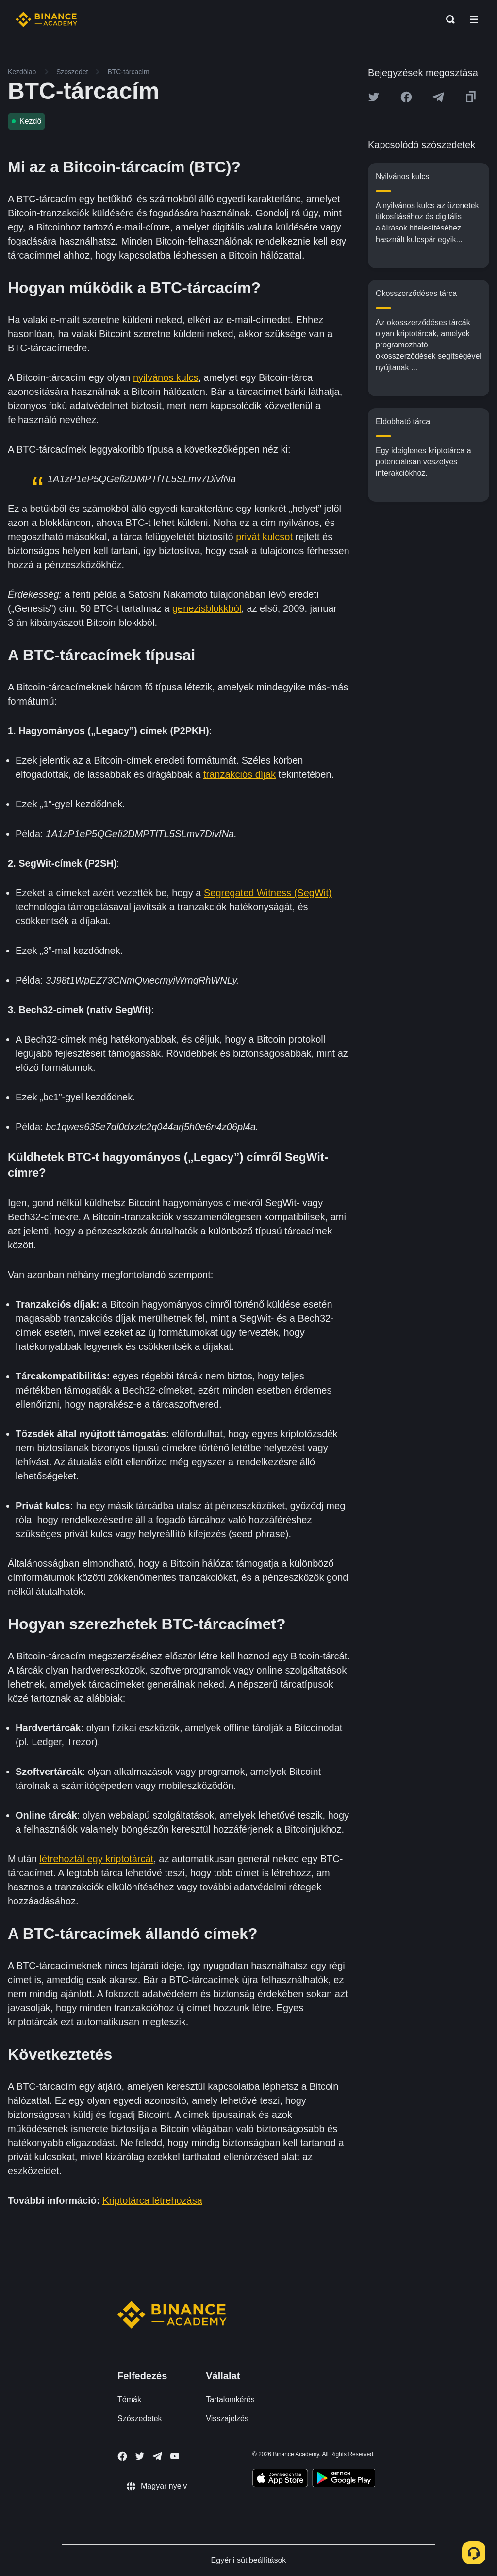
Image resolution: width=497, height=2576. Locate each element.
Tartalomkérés (230, 2400)
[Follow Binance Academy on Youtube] (175, 2456)
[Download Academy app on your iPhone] (280, 2479)
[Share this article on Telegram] (438, 97)
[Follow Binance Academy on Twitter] (140, 2456)
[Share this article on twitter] (374, 97)
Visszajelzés (227, 2418)
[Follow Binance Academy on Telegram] (157, 2456)
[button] (474, 19)
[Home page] (46, 19)
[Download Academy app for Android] (343, 2479)
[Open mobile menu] (473, 19)
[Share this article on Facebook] (406, 97)
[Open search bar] (447, 19)
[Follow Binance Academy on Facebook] (122, 2456)
